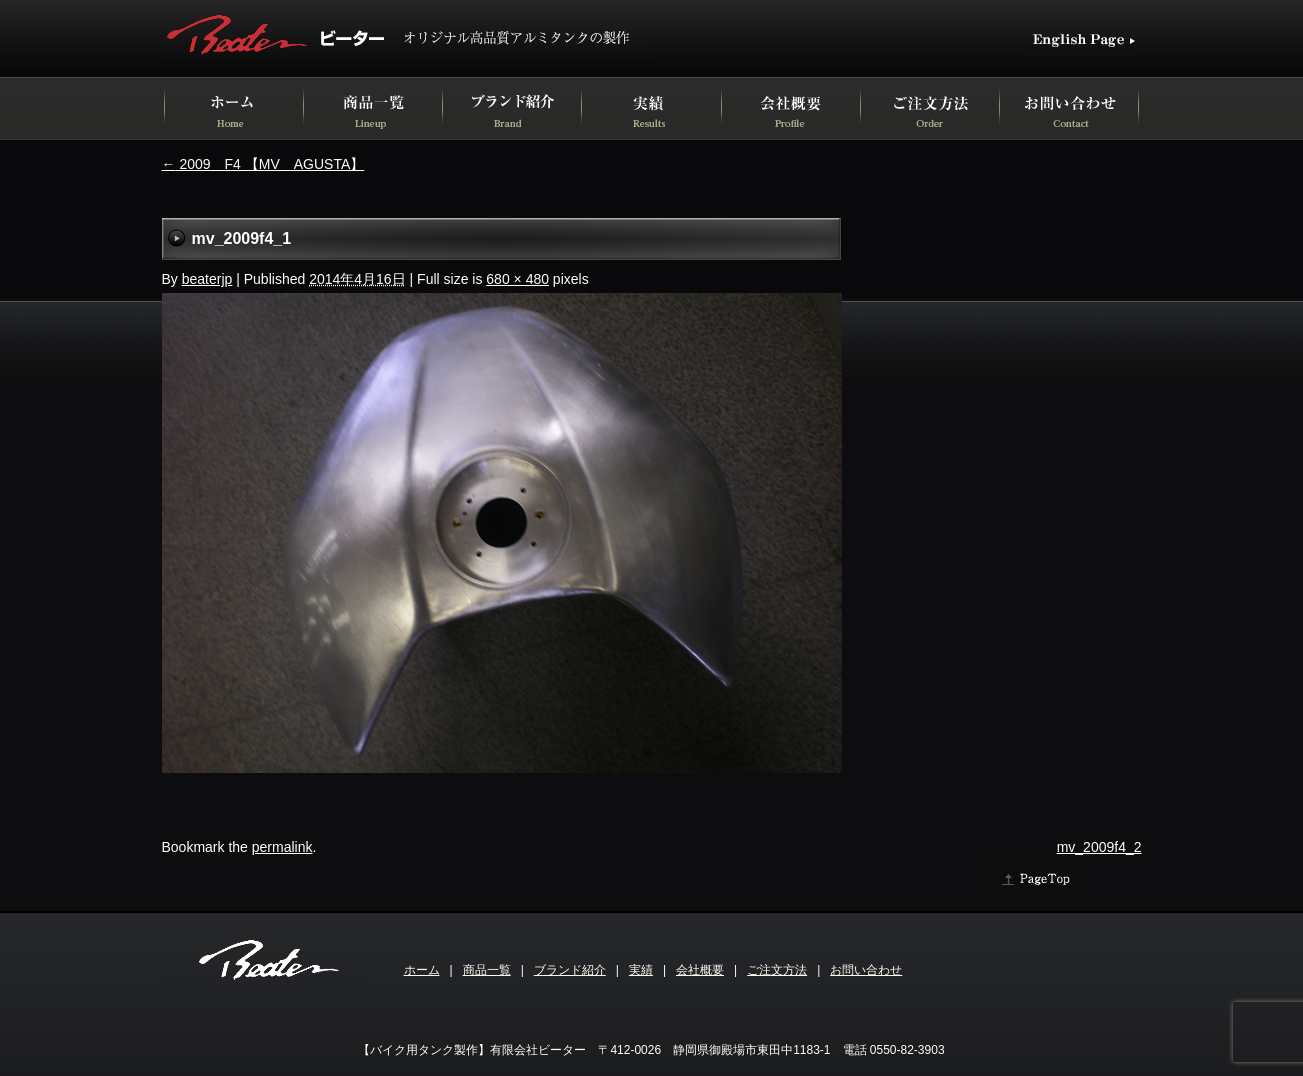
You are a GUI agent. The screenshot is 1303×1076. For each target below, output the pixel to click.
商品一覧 (487, 970)
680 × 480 (517, 279)
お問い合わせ (866, 970)
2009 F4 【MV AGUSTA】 (263, 164)
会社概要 (700, 970)
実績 (641, 970)
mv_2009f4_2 (1099, 847)
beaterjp (207, 279)
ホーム (422, 970)
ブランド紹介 (570, 970)
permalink (282, 847)
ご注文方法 (777, 970)
